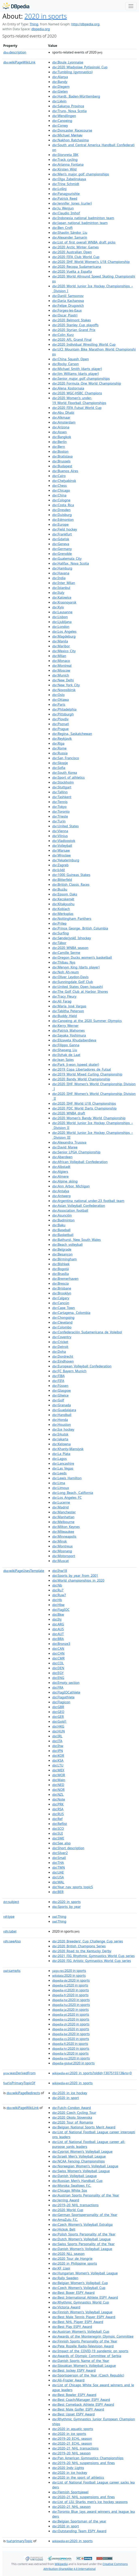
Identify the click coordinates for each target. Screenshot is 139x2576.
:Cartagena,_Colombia (71, 1312)
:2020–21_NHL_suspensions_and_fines (83, 2497)
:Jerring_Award (65, 2200)
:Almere (60, 1176)
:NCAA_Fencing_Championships (78, 2161)
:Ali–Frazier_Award (68, 2380)
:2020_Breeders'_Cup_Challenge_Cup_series (87, 1941)
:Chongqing (63, 1317)
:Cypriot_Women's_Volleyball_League (82, 2151)
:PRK (58, 1804)
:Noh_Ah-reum (65, 972)
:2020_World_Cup (67, 2210)
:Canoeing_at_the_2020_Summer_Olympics (87, 1020)
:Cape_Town (63, 1308)
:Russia (60, 753)
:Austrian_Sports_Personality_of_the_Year (85, 2195)
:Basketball (62, 1235)
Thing (34, 24)
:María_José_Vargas (69, 1006)
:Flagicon (61, 1702)
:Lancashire (63, 1463)
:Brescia (60, 1283)
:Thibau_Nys (63, 962)
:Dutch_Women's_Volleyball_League (81, 2239)
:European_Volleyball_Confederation (81, 1366)
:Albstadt (61, 1166)
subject (11, 1902)
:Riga (58, 743)
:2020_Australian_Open (72, 252)
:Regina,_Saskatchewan (72, 733)
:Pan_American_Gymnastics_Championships (87, 2458)
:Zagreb (60, 865)
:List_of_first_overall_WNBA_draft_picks (84, 242)
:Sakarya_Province (68, 106)
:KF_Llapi (61, 2268)
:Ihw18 (59, 1570)
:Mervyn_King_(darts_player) (76, 967)
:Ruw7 (59, 1595)
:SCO (58, 1828)
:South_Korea (64, 772)
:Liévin (59, 101)
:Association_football (70, 1210)
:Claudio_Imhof (66, 213)
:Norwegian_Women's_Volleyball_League (85, 2166)
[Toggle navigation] (131, 6)
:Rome (59, 748)
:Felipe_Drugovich (68, 305)
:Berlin (59, 442)
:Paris (58, 704)
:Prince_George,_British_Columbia (80, 928)
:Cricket (60, 1342)
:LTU (57, 1765)
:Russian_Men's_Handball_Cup (77, 2180)
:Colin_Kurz (63, 334)
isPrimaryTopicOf (19, 2083)
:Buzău (59, 889)
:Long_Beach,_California (72, 1492)
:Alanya (60, 77)
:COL (58, 1663)
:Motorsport (63, 1556)
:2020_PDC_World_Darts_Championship (84, 1108)
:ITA (57, 1741)
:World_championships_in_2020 (78, 1580)
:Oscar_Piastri (64, 315)
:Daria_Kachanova (68, 300)
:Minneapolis (64, 1536)
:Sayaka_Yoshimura (69, 1035)
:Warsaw (61, 850)
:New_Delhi (63, 680)
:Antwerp (61, 1196)
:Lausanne (62, 612)
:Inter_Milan (63, 583)
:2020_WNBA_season (70, 947)
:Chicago (61, 490)
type (9, 1916)
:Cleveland (62, 1322)
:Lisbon (60, 617)
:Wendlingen (64, 116)
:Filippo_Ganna (65, 1045)
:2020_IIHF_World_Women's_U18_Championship (91, 261)
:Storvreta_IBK (65, 154)
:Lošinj (59, 189)
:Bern (58, 446)
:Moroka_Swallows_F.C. (71, 2185)
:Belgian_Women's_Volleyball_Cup (80, 2283)
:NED (58, 1785)
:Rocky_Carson (65, 364)
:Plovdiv (60, 719)
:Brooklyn (61, 1293)
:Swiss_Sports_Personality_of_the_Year (83, 2244)
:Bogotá (60, 1269)
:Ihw (57, 1746)
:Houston (61, 1424)
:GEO (58, 1712)
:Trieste (60, 816)
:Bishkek (61, 1264)
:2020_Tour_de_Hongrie (72, 2258)
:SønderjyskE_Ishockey (71, 938)
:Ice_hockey (63, 1429)
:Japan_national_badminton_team (80, 223)
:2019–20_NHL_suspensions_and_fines (83, 2463)
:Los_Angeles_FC (67, 1497)
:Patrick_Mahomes (68, 1030)
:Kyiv (58, 607)
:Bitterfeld (62, 879)
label (10, 1931)
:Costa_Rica (63, 505)
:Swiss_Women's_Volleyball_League (81, 2171)
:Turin (59, 821)
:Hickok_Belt (63, 2229)
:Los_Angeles (64, 631)
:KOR (58, 1755)
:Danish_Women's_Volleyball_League (82, 2249)
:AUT (58, 1634)
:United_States (65, 826)
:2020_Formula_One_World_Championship (86, 383)
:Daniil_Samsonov (68, 296)
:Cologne (61, 500)
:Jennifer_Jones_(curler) (72, 203)
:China (59, 495)
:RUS (58, 1814)
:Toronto (61, 811)
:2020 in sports (69, 1970)
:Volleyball (62, 845)
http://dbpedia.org (85, 24)
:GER (58, 1716)
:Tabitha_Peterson (68, 1011)
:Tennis (60, 802)
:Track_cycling (65, 159)
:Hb (57, 1600)
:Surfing (60, 933)
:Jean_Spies (63, 1059)
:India (59, 578)
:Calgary (60, 1298)
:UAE (58, 1872)
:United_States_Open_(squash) (77, 986)
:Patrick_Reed (64, 198)
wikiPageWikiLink (19, 62)
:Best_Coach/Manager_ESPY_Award (81, 2399)
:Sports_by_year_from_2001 (75, 1575)
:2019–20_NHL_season (71, 2453)
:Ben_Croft (62, 227)
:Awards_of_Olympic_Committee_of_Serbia (86, 2356)
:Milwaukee (63, 1531)
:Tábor (59, 943)
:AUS (58, 1629)
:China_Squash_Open (70, 359)
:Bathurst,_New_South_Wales (76, 1239)
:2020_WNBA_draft (68, 1113)
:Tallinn (60, 792)
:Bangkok (61, 437)
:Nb (57, 1585)
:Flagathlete (63, 1697)
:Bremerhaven (65, 1278)
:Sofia (58, 767)
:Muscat (60, 1561)
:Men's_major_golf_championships (80, 174)
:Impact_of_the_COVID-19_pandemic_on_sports (90, 2351)
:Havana (60, 573)
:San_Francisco (65, 758)
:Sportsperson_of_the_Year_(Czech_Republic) (88, 2375)
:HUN (58, 1731)
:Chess (59, 485)
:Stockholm (63, 782)
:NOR (58, 1789)
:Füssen (60, 1385)
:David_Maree (64, 1147)
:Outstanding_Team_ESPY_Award (79, 2531)
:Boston (60, 451)
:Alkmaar (61, 417)
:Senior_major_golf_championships (81, 378)
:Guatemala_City (67, 558)
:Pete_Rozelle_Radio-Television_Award (83, 2346)
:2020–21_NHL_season (71, 2506)
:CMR (58, 1658)
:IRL (57, 1736)
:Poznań (60, 724)
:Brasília (60, 1273)
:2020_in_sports (66, 1902)
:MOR (58, 1775)
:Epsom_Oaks (64, 894)
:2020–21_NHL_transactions (75, 2448)
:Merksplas (62, 913)
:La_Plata (61, 1453)
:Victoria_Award (66, 2307)
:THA (58, 1862)
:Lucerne (61, 1502)
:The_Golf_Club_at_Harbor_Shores (80, 991)
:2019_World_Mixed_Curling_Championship (87, 1074)
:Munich (60, 675)
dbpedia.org (40, 29)
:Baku (58, 1225)
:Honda (60, 1419)
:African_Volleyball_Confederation (79, 1162)
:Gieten (60, 91)
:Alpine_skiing (65, 1181)
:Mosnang (62, 1551)
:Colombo (61, 1327)
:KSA (57, 1760)
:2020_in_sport (65, 2098)
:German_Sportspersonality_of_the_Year (84, 2215)
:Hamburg (62, 568)
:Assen (59, 432)
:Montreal (62, 665)
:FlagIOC (61, 1609)
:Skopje (60, 763)
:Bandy (59, 81)
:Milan (59, 656)
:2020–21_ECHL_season (72, 2443)
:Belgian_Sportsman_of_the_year (79, 2521)
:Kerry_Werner (65, 1025)
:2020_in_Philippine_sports (74, 2263)
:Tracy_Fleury (64, 996)
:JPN (57, 1750)
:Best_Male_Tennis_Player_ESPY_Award (83, 2317)
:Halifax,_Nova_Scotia (70, 563)
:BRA (58, 1639)
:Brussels (61, 461)
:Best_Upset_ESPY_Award (73, 2414)
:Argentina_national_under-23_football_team (88, 1200)
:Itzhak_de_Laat (66, 1055)
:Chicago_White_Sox (69, 2190)
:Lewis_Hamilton (67, 1478)
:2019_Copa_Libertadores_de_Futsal (81, 1069)
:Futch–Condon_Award (71, 2107)
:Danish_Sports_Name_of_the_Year (80, 2360)
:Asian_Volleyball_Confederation (78, 1205)
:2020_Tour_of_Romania (72, 2122)
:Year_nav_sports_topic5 (72, 1887)
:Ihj (57, 1619)
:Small (59, 1858)
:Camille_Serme (66, 952)
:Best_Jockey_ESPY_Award (73, 2370)
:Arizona (60, 427)
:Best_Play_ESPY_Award (72, 2326)
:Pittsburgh (63, 714)
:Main (58, 1780)
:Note (58, 1799)
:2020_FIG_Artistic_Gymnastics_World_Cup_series (91, 1961)
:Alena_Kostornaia (68, 388)
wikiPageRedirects (23, 2093)
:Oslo (58, 695)
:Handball (61, 1415)
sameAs (11, 1970)
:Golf (58, 1400)
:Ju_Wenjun (63, 208)
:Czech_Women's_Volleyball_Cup (78, 2287)
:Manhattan (63, 1517)
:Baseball (61, 1230)
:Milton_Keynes (66, 1526)
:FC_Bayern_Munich (69, 1371)
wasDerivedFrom (19, 2073)
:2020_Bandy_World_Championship (81, 1079)
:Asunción (62, 1215)
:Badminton (63, 1220)
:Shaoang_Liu (64, 1050)
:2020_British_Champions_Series (79, 1946)
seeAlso (12, 1941)
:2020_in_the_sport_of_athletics (78, 2477)
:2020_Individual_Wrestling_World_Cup (84, 344)
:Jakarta (60, 1439)
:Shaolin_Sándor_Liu (69, 232)
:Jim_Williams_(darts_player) (75, 373)
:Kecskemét (63, 899)
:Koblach (61, 909)
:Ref (57, 1819)
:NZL (58, 1794)
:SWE (58, 1838)
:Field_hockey (64, 529)
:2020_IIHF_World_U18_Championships (84, 1103)
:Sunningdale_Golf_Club (72, 982)
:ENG (58, 1678)
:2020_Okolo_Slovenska (72, 2117)
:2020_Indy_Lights (68, 2468)
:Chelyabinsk (64, 480)
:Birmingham (64, 1259)
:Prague (60, 729)
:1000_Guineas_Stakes (71, 875)
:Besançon (62, 1254)
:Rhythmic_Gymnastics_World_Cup (80, 2302)
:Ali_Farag (61, 1001)
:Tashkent (61, 797)
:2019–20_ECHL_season (72, 2438)
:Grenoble (62, 553)
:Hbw (58, 1605)
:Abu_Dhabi (63, 412)
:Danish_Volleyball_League (74, 2176)
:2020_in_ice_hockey (69, 2093)
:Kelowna (61, 1444)
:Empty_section (66, 1682)
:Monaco (61, 660)
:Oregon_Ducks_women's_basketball (82, 957)
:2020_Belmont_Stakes (71, 320)
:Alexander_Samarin (69, 237)
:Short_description (68, 1848)
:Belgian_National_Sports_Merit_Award (83, 2127)
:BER (58, 1892)
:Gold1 (59, 1721)
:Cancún (60, 1303)
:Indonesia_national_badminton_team (83, 218)
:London (60, 626)
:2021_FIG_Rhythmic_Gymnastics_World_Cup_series (93, 1956)
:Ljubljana (62, 622)
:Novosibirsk (63, 690)
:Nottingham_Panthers (71, 918)
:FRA (57, 1687)
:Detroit (60, 1346)
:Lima (58, 1483)
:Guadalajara (64, 1410)
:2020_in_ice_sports (69, 2433)
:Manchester (64, 1512)
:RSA (58, 1809)
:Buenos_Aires (65, 471)
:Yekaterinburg (65, 860)
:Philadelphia (64, 709)
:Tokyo (59, 806)
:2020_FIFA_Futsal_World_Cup (77, 407)
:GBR (58, 1707)
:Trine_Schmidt (65, 184)
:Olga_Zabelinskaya (69, 179)
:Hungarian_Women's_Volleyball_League (85, 2273)
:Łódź (58, 870)
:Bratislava (62, 456)
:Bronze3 (61, 1643)
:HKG (58, 1726)
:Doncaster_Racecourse (72, 130)
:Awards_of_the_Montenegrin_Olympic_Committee (92, 2336)
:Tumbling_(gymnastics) (72, 72)
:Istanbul (61, 587)
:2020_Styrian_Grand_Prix (73, 330)
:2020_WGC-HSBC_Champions (77, 393)
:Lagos (59, 1458)
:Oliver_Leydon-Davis (70, 977)
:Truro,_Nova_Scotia (69, 111)
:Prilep (59, 923)
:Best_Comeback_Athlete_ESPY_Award (83, 2404)
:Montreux (62, 1546)
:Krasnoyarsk (64, 602)
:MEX (58, 1770)
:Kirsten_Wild (64, 169)
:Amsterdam (63, 422)
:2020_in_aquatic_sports (72, 2429)
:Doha (59, 1351)
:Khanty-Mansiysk (68, 1449)
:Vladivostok (63, 840)
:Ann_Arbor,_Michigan (71, 1186)
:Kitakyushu (63, 904)
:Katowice (61, 597)
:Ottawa (60, 699)
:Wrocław (61, 855)
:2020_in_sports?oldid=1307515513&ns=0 (92, 2073)
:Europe (60, 524)
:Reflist (59, 1823)
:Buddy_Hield (64, 1016)
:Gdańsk (60, 539)
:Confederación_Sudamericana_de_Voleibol (87, 1332)
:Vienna (60, 831)
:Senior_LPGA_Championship (76, 1152)
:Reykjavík (62, 738)
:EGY (58, 1673)
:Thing (59, 1916)
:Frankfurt (62, 534)
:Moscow (61, 670)
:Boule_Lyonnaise (67, 62)
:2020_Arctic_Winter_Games (75, 247)
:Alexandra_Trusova (69, 1142)
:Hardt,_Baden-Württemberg (76, 96)
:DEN (58, 1668)
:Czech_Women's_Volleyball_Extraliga (82, 2224)
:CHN (58, 1653)
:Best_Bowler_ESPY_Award (74, 2395)
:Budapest (62, 466)
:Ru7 (58, 1590)
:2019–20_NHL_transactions (75, 2205)
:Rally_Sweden (65, 2278)
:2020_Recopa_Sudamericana (76, 266)
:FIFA (58, 1381)
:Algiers (60, 1171)
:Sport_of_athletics (68, 777)
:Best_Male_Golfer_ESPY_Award (78, 2409)
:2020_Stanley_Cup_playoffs (75, 325)
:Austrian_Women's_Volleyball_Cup (80, 2331)
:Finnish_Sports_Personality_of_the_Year (84, 2341)
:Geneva (60, 544)
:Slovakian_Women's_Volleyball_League (84, 2365)
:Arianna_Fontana (68, 164)
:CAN (58, 1648)
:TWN (58, 1867)
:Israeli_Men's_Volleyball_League (79, 2156)
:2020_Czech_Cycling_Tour (74, 2112)
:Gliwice (60, 1395)
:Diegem (61, 86)
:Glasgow (61, 1390)
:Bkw (58, 1614)
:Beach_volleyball (67, 1244)
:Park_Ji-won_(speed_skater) (75, 1064)
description (14, 52)
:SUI (57, 1833)
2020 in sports (45, 16)
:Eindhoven (63, 1361)
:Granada (61, 1405)
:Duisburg (62, 514)
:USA (58, 1877)
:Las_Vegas (62, 1468)
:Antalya (60, 1191)
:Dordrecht (62, 1356)
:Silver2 (60, 1853)
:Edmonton (63, 519)
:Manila (60, 641)
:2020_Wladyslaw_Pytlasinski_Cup (79, 67)
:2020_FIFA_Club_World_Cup (75, 257)
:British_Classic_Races (70, 884)
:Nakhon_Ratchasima (70, 140)
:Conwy (60, 125)
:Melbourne (63, 1522)
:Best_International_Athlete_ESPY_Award (85, 2297)
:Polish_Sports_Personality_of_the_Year (84, 2234)
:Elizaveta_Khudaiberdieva (74, 1040)
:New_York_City (66, 685)
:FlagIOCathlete (66, 1692)
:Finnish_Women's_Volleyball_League (82, 2312)
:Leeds (59, 1473)
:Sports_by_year (66, 1906)
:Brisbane (61, 1288)
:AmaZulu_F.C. (65, 2219)
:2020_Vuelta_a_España (72, 271)
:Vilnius (60, 836)
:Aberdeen (62, 1157)
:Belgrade (61, 1249)
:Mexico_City (64, 651)
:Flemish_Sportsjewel (70, 2492)
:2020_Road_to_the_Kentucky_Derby (81, 1951)
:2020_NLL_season (68, 2253)
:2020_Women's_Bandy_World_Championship (88, 1118)
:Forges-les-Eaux (67, 310)
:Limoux (60, 1488)
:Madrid (60, 1507)
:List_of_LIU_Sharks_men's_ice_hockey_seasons (90, 2502)
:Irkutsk (60, 1434)
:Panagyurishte (66, 193)
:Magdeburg (64, 636)
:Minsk (59, 1541)
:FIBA (58, 1376)
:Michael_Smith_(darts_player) (77, 369)
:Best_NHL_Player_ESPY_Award (77, 2322)
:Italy (58, 592)
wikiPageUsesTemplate (23, 1570)
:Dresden (61, 510)
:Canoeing (62, 120)
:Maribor (61, 646)
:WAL (58, 1882)
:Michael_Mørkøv (67, 135)
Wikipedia (61, 2564)
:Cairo (59, 476)
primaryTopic (19, 2541)
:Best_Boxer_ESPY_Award (73, 2292)
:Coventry (61, 1337)
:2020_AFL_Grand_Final (71, 339)
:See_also (61, 1843)
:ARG (58, 1624)
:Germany (62, 549)
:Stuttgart (61, 787)
